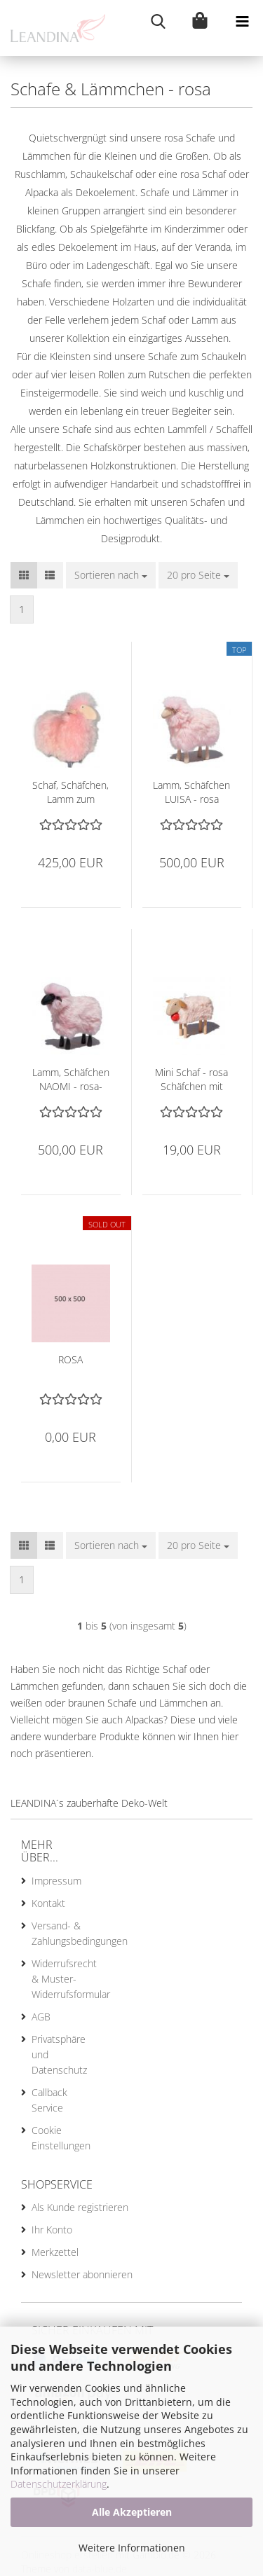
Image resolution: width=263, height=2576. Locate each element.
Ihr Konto (52, 2229)
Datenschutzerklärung (59, 2484)
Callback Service (49, 2100)
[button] (24, 575)
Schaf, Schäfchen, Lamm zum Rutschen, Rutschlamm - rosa (70, 792)
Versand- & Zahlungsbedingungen (56, 1933)
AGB (41, 2016)
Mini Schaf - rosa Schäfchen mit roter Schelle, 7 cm (191, 1080)
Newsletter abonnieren (82, 2274)
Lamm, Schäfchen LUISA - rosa (191, 792)
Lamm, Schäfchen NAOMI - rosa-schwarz (70, 1080)
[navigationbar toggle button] (242, 21)
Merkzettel (55, 2252)
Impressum (56, 1880)
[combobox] (111, 575)
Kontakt (48, 1903)
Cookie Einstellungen (56, 2137)
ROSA (70, 1359)
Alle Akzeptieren (132, 2512)
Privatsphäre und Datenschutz (56, 2054)
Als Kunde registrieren (80, 2207)
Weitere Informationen (132, 2547)
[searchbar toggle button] (158, 21)
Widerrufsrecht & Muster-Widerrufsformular (56, 1979)
